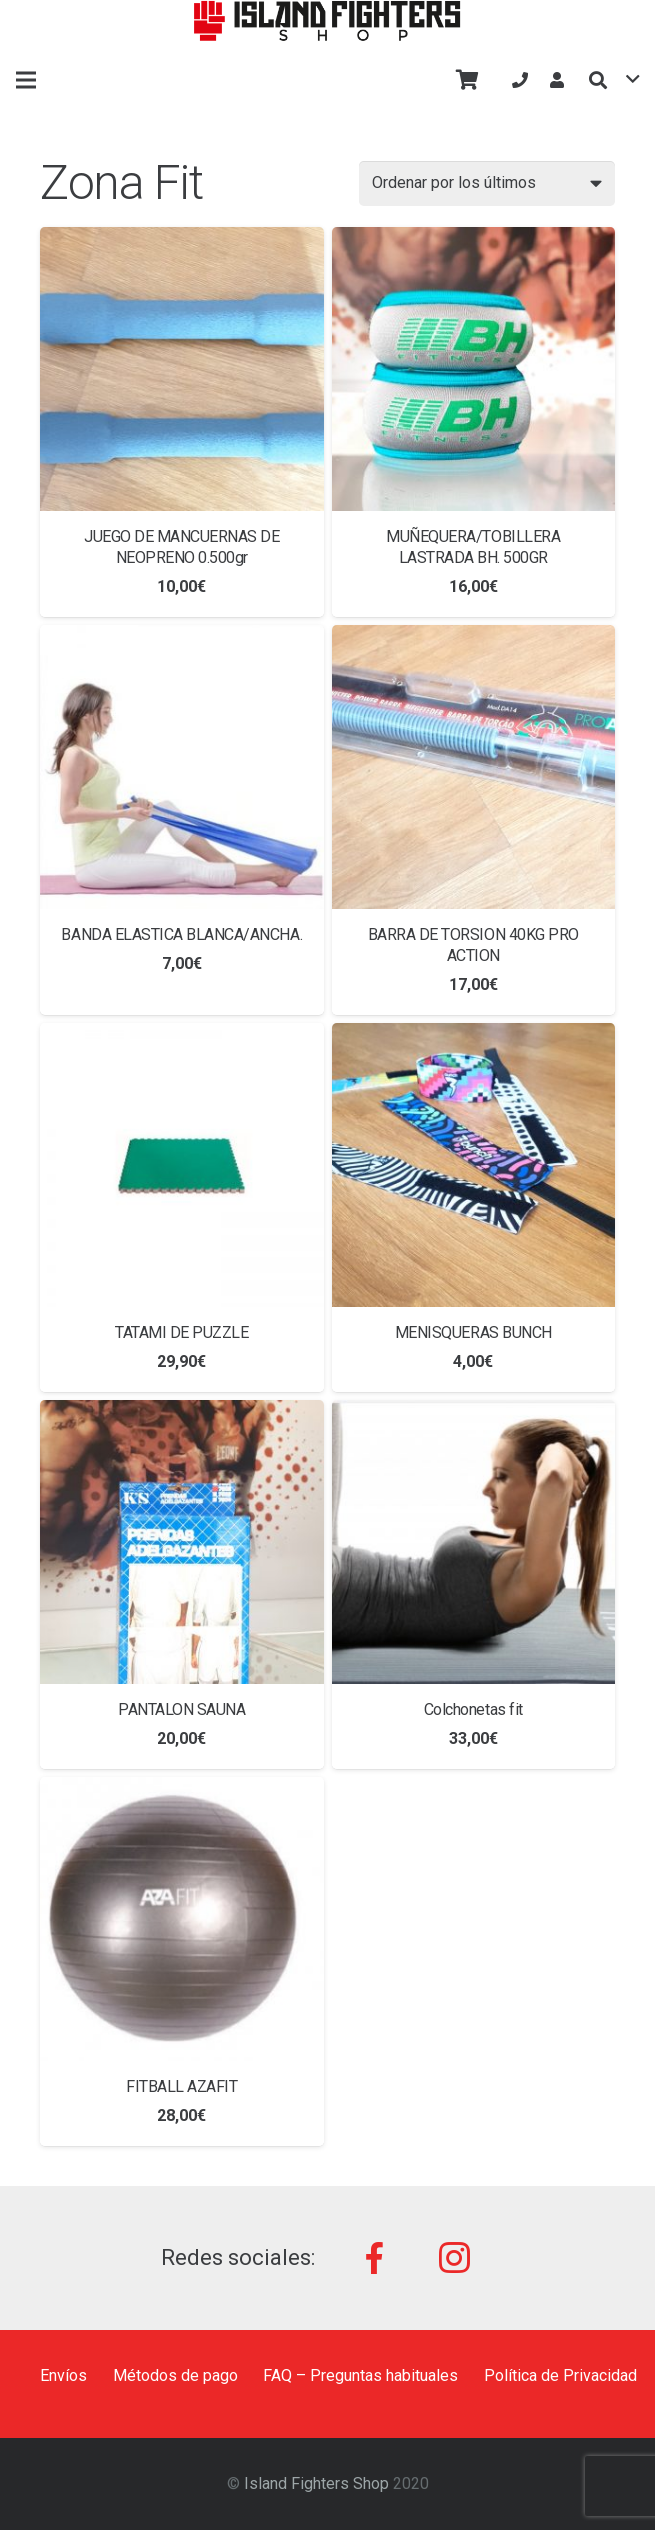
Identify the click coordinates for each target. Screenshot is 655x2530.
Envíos (63, 2375)
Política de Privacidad (560, 2375)
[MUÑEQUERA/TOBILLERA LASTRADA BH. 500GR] (474, 369)
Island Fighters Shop (316, 2483)
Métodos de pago (175, 2375)
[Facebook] (374, 2258)
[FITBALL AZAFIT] (182, 1919)
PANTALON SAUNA (181, 1709)
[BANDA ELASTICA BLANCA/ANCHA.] (182, 767)
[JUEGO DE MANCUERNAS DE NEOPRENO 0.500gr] (182, 369)
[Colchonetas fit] (474, 1542)
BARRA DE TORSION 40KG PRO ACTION (473, 945)
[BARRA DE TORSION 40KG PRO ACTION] (474, 767)
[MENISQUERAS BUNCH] (474, 1165)
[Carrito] (468, 80)
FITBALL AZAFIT (181, 2086)
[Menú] (26, 80)
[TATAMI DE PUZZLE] (182, 1165)
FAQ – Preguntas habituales (360, 2375)
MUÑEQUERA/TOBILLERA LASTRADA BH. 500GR (473, 547)
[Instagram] (454, 2258)
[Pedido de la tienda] (487, 183)
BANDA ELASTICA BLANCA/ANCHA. (181, 934)
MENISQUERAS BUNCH (473, 1332)
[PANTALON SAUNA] (182, 1542)
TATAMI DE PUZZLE (181, 1332)
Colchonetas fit (473, 1709)
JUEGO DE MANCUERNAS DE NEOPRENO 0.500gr (181, 547)
